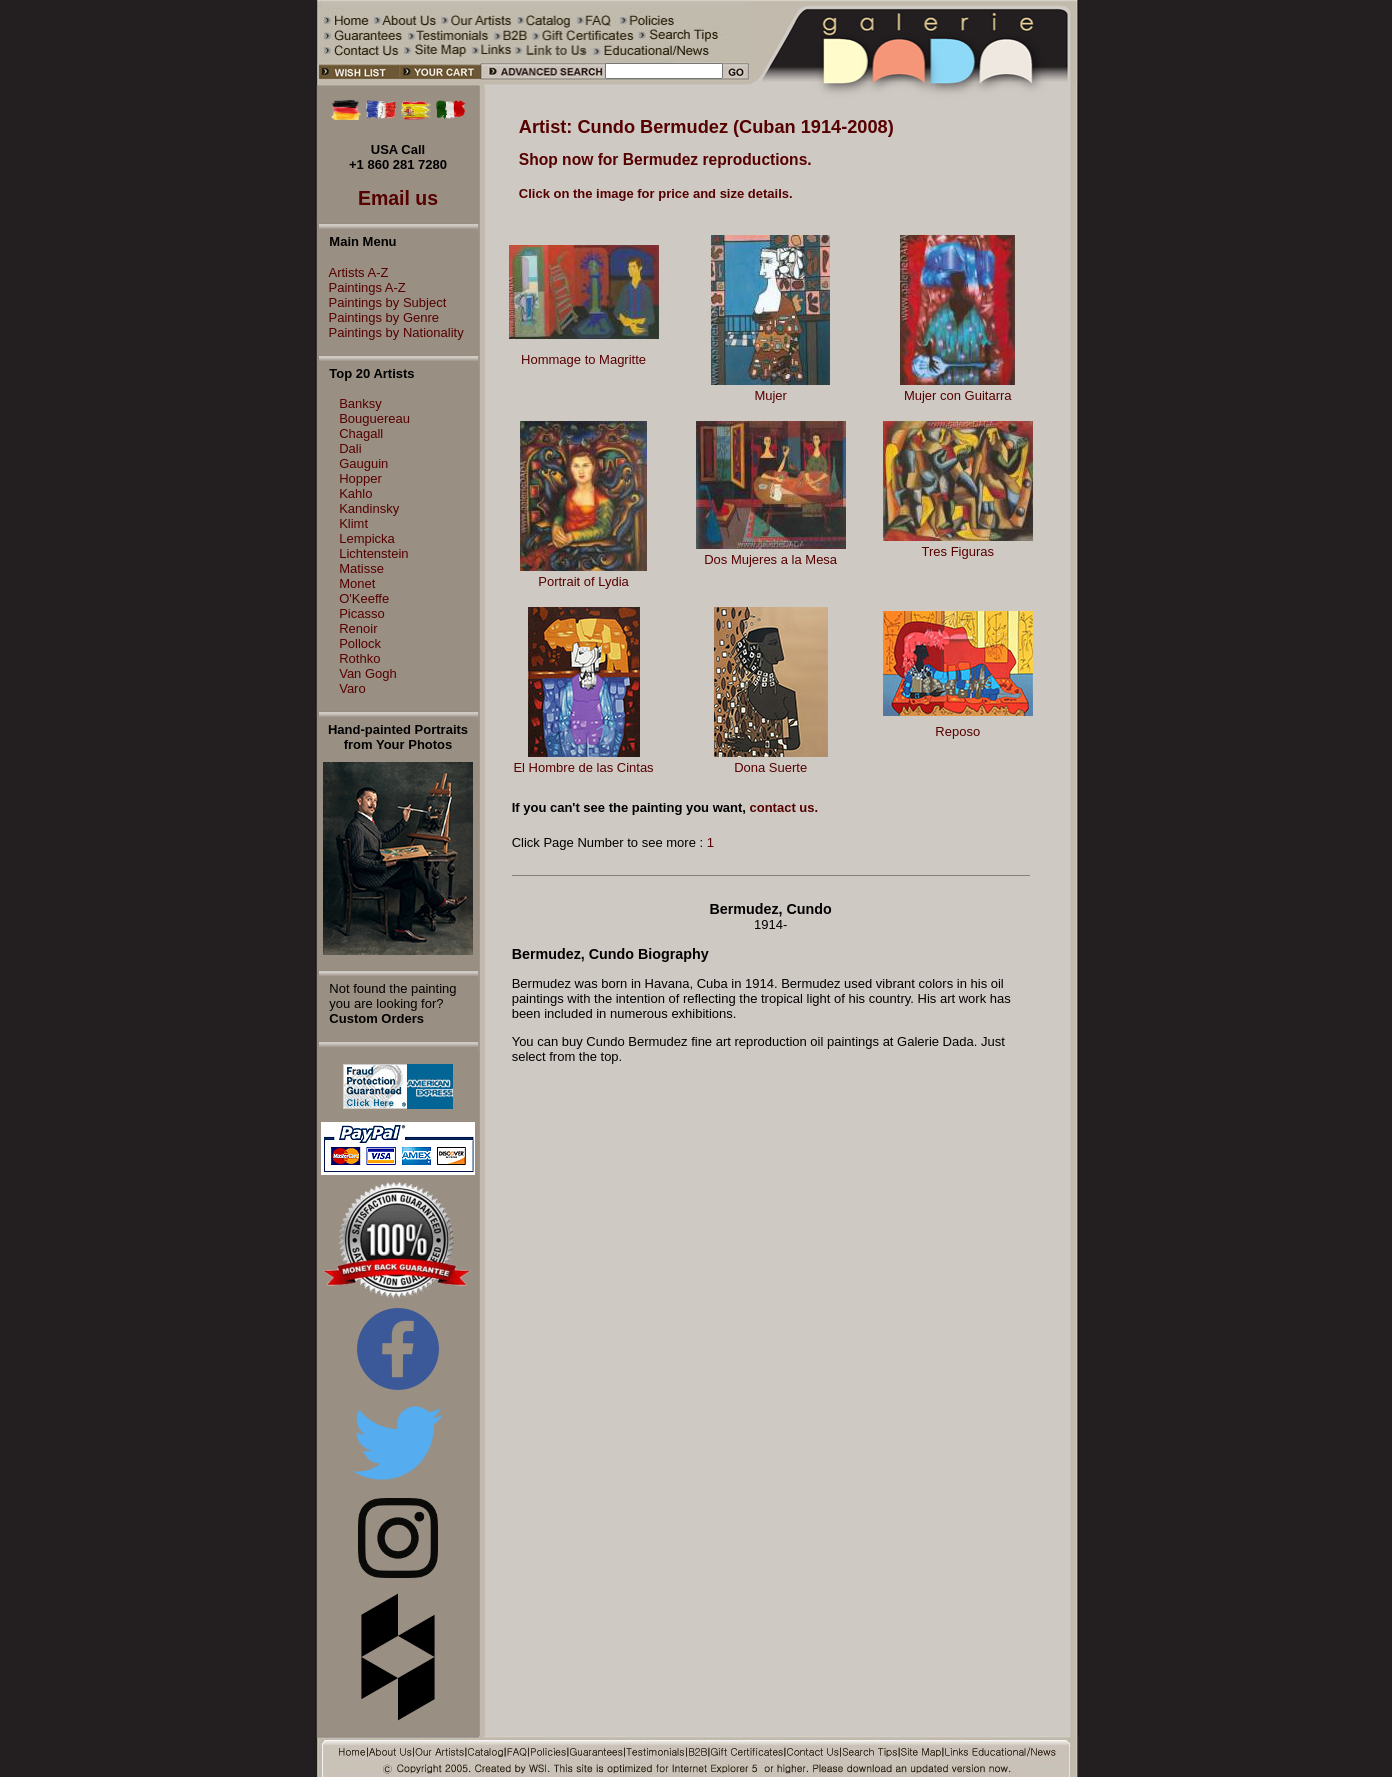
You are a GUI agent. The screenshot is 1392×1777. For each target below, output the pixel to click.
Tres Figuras (958, 551)
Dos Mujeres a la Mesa (770, 559)
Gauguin (363, 463)
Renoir (358, 628)
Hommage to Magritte (583, 359)
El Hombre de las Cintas (583, 767)
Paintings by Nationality (391, 332)
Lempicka (367, 538)
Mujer (770, 395)
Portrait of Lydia (583, 581)
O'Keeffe (364, 598)
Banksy (360, 403)
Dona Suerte (770, 767)
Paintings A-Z (362, 287)
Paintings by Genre (379, 317)
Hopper (360, 478)
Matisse (361, 568)
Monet (357, 583)
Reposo (957, 731)
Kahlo (355, 493)
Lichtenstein (373, 553)
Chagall (361, 433)
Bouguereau (374, 418)
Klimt (353, 523)
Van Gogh (368, 673)
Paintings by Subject (383, 302)
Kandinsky (369, 508)
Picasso (362, 613)
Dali (350, 448)
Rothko (359, 658)
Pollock (360, 643)
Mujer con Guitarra (958, 395)
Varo (352, 688)
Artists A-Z (354, 272)
